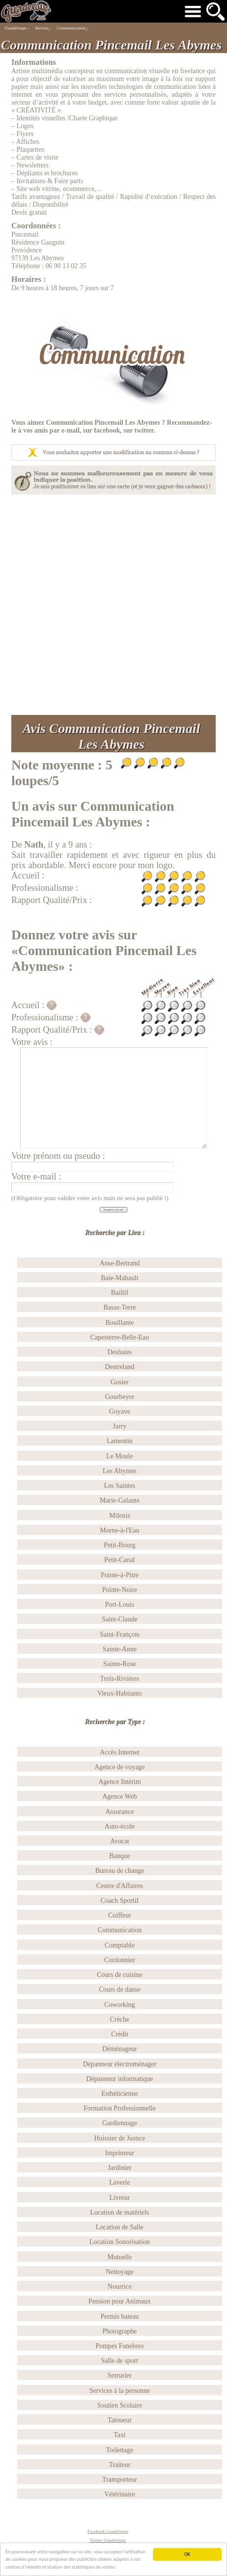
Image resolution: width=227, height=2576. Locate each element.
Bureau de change (119, 1870)
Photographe (119, 2331)
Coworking (119, 2004)
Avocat (119, 1841)
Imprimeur (119, 2153)
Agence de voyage (119, 1767)
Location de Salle (119, 2227)
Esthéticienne (119, 2093)
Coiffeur (119, 1915)
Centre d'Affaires (119, 1886)
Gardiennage (119, 2123)
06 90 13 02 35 (65, 266)
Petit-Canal (119, 1559)
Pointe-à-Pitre (120, 1575)
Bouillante (120, 1322)
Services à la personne (119, 2390)
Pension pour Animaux (119, 2301)
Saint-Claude (119, 1619)
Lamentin (120, 1441)
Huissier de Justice (119, 2138)
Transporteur (119, 2479)
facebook (107, 430)
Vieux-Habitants (119, 1693)
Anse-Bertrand (120, 1263)
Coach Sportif (120, 1900)
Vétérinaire (119, 2494)
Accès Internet (119, 1752)
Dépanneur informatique (119, 2079)
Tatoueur (120, 2420)
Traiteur (119, 2464)
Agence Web (119, 1796)
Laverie (119, 2182)
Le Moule (119, 1456)
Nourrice (120, 2286)
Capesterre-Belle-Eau (119, 1337)
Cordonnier (119, 1960)
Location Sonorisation (119, 2242)
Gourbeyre (119, 1396)
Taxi (119, 2435)
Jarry (120, 1426)
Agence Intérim (119, 1781)
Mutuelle (119, 2257)
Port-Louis (119, 1604)
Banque (119, 1856)
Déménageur (119, 2049)
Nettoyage (120, 2271)
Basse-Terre (119, 1307)
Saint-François (120, 1634)
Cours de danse (120, 1989)
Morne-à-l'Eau (119, 1530)
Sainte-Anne (120, 1649)
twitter (144, 430)
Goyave (119, 1411)
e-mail (70, 430)
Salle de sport (119, 2360)
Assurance (120, 1811)
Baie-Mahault (119, 1278)
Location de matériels (119, 2212)
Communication (120, 1930)
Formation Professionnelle (120, 2108)
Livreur (120, 2197)
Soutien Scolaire (119, 2405)
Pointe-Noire (120, 1589)
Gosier (120, 1382)
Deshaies (119, 1352)
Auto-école (120, 1826)
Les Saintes (120, 1485)
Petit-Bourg (119, 1545)
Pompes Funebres (119, 2346)
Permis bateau (119, 2316)
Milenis (119, 1515)
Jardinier (120, 2167)
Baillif (119, 1292)
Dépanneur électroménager (120, 2064)
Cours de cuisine (119, 1974)
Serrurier (120, 2375)
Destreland (119, 1366)
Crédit (119, 2034)
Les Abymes (120, 1471)
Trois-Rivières (120, 1678)
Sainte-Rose (119, 1664)
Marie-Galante (120, 1500)
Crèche (119, 2019)
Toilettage (119, 2450)
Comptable (120, 1945)
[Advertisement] (110, 604)
